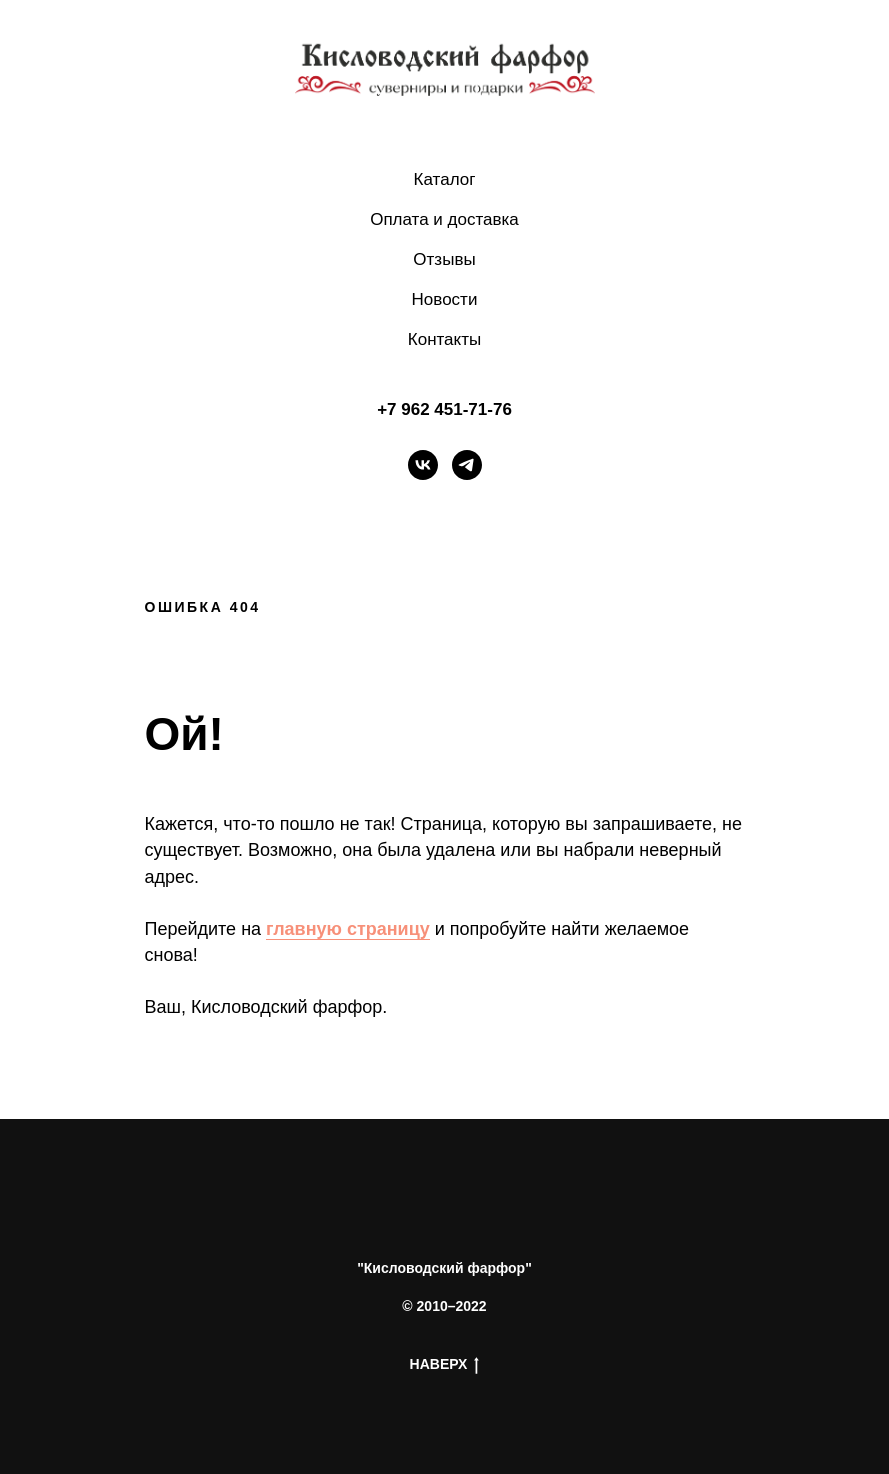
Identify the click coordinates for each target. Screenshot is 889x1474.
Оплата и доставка (444, 219)
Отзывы (444, 259)
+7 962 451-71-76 (444, 409)
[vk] (423, 465)
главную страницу (348, 929)
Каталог (445, 179)
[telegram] (467, 465)
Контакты (444, 339)
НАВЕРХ (445, 1365)
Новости (445, 299)
